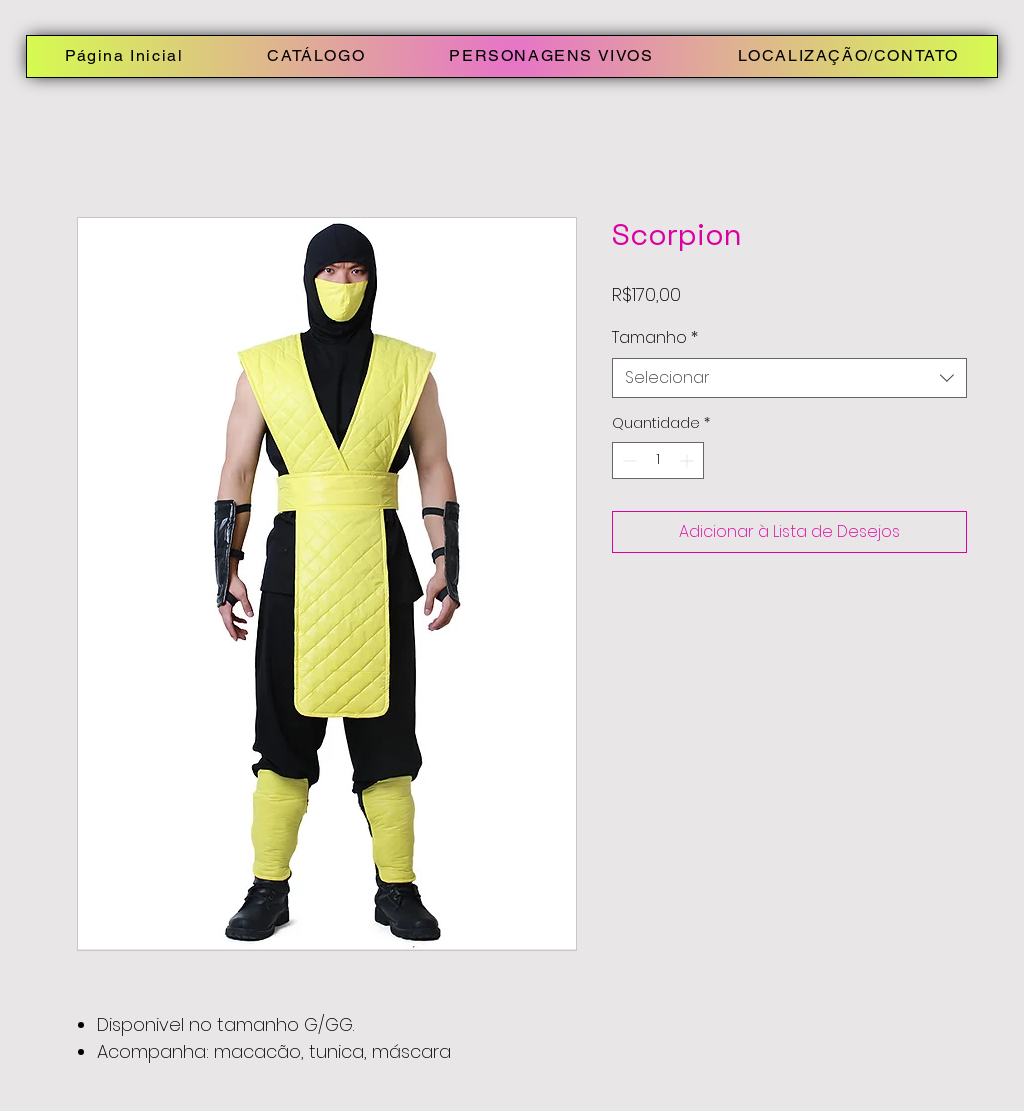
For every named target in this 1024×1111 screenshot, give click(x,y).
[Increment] (688, 460)
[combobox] (789, 378)
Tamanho (655, 338)
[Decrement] (627, 460)
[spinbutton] (658, 460)
